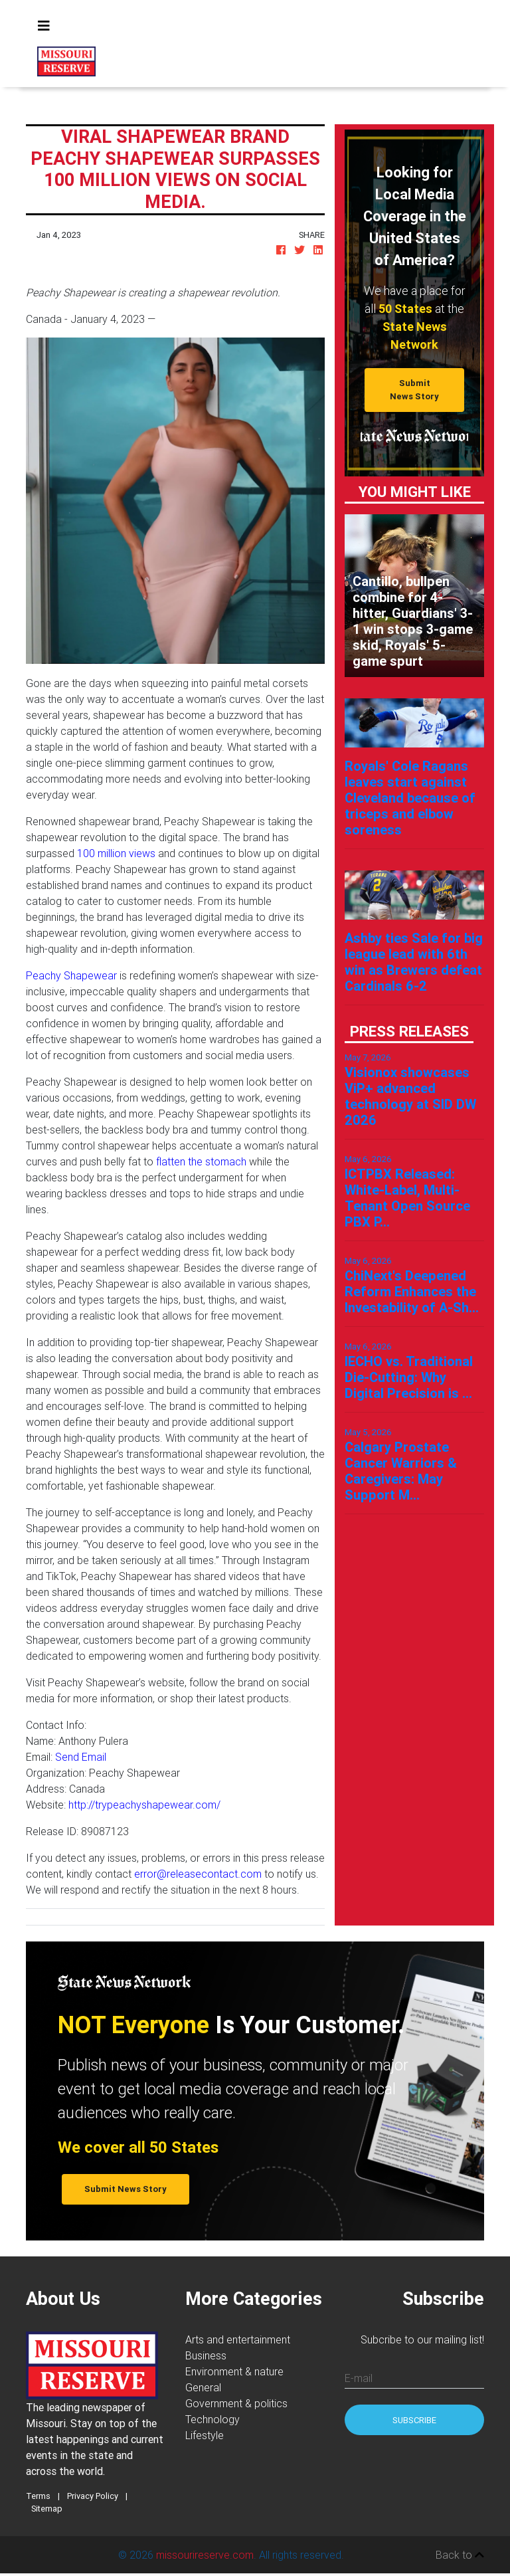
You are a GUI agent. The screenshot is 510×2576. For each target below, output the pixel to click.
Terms (38, 2496)
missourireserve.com (205, 2554)
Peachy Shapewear (71, 975)
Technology (212, 2419)
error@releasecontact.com (198, 1873)
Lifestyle (204, 2435)
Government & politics (236, 2403)
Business (205, 2355)
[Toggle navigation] (44, 26)
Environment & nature (234, 2371)
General (203, 2387)
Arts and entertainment (237, 2339)
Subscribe (414, 2420)
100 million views (116, 853)
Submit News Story (414, 389)
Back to (460, 2554)
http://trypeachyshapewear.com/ (144, 1804)
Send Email (80, 1756)
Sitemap (46, 2508)
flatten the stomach (201, 1161)
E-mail (359, 2378)
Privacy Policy (92, 2496)
